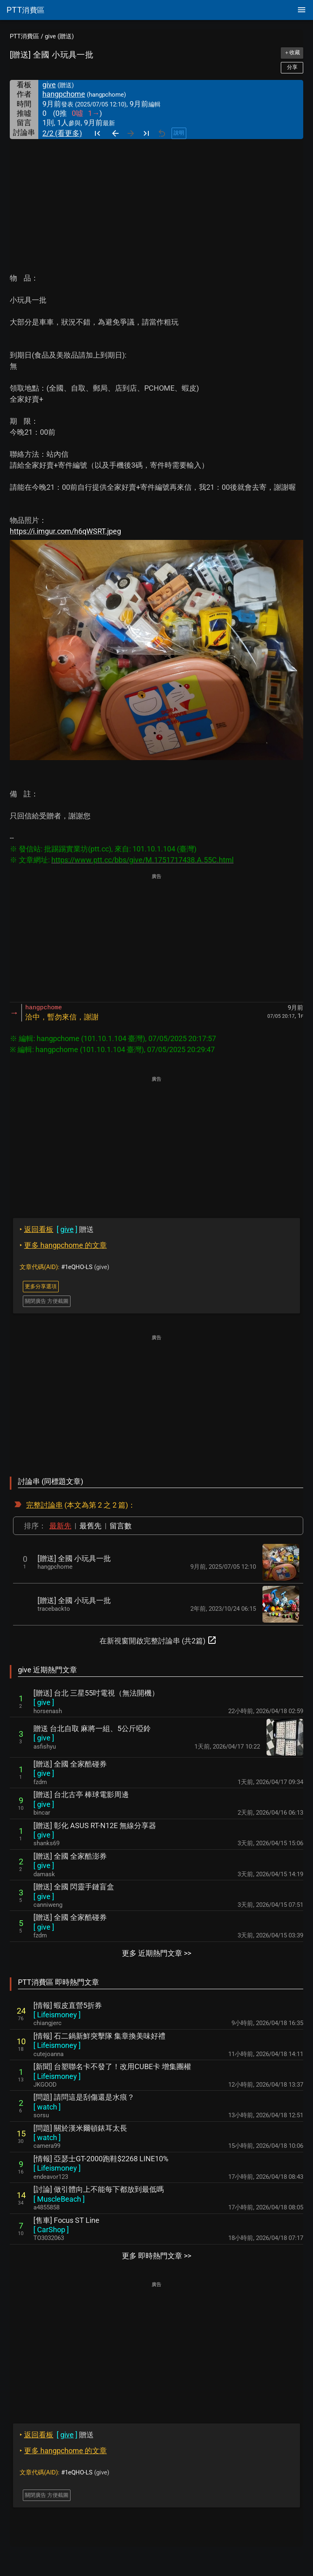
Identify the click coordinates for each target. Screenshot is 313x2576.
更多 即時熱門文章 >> (156, 2255)
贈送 (57, 1229)
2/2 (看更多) (62, 133)
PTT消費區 (24, 36)
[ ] (43, 1702)
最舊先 (90, 1525)
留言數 (121, 1525)
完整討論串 (44, 1505)
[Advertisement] (156, 200)
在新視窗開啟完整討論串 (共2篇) (158, 1640)
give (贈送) (59, 36)
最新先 (60, 1525)
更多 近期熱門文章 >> (156, 1953)
